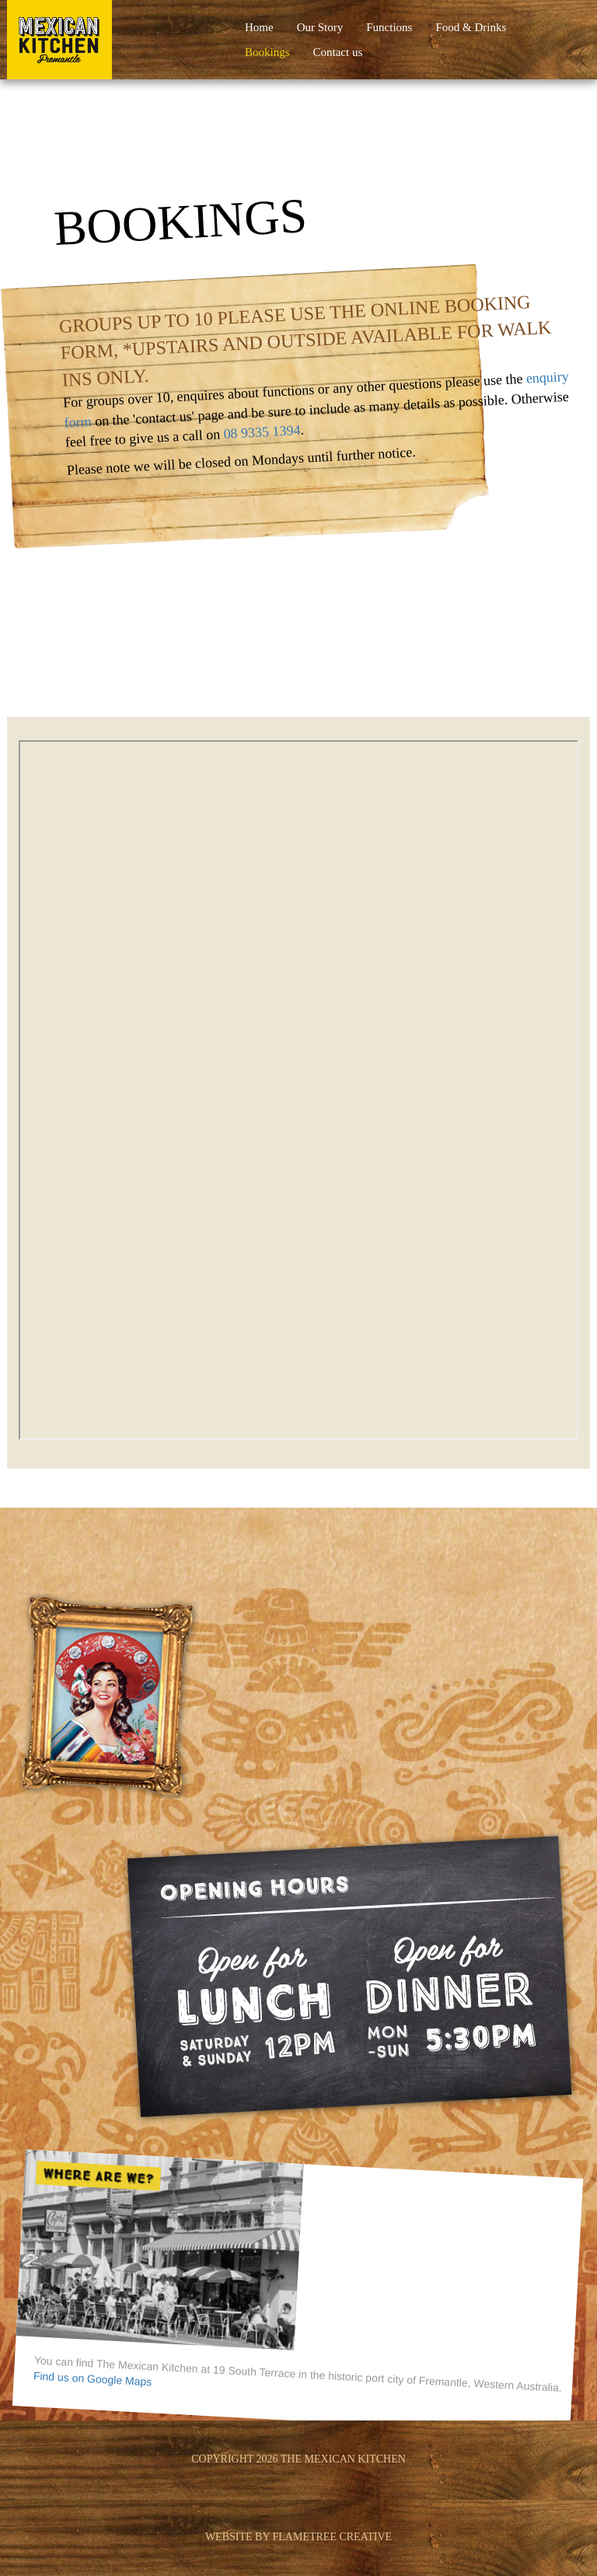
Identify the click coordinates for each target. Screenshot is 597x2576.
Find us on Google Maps (92, 2378)
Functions (389, 27)
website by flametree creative (298, 2537)
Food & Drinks (470, 27)
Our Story (320, 27)
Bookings (267, 52)
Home (259, 27)
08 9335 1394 (262, 432)
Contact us (338, 52)
